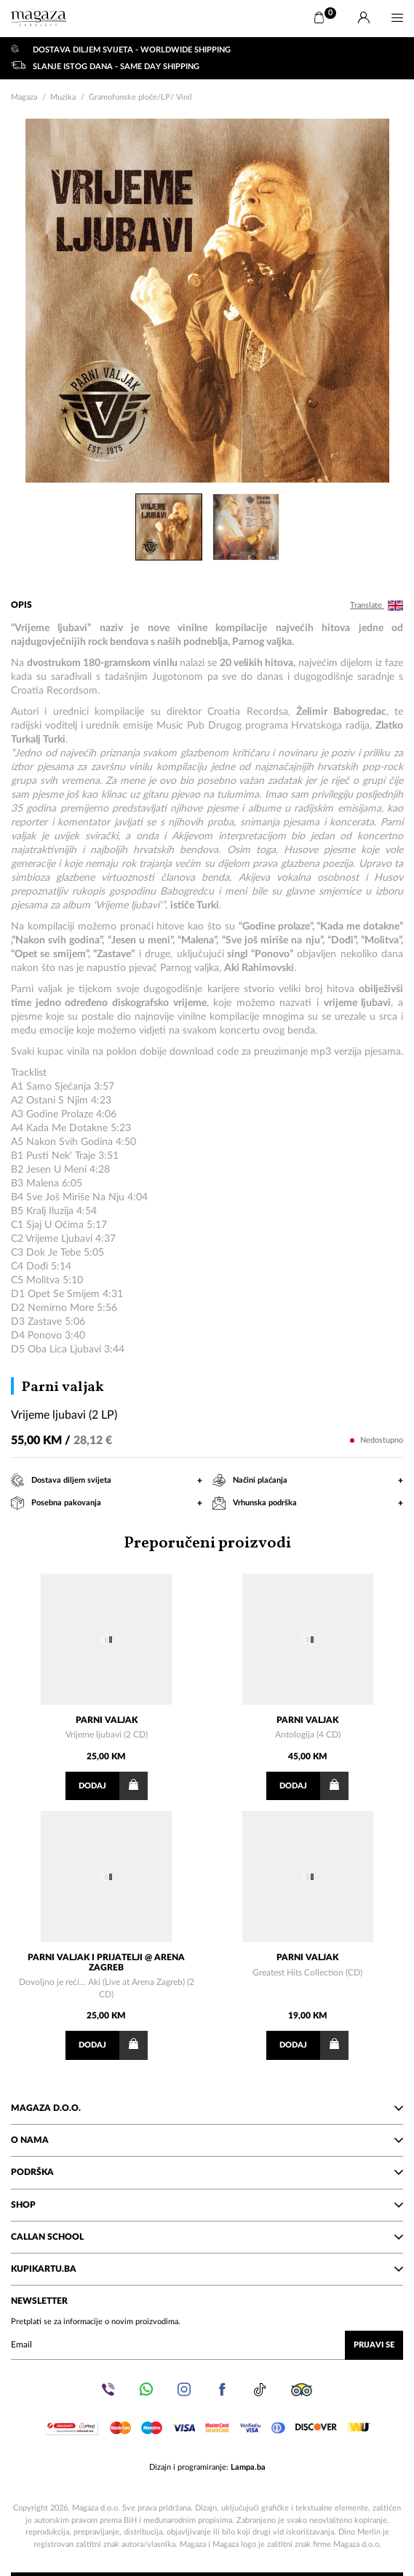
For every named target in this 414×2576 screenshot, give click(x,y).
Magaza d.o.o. (207, 2108)
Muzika (63, 97)
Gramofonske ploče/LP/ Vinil (140, 97)
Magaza (24, 97)
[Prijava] (364, 18)
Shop (207, 2204)
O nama (207, 2140)
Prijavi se (374, 2345)
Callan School (207, 2236)
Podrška (207, 2172)
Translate (376, 606)
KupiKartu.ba (207, 2268)
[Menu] (397, 18)
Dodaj (113, 1786)
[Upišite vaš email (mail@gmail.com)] (207, 2345)
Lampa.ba (248, 2467)
